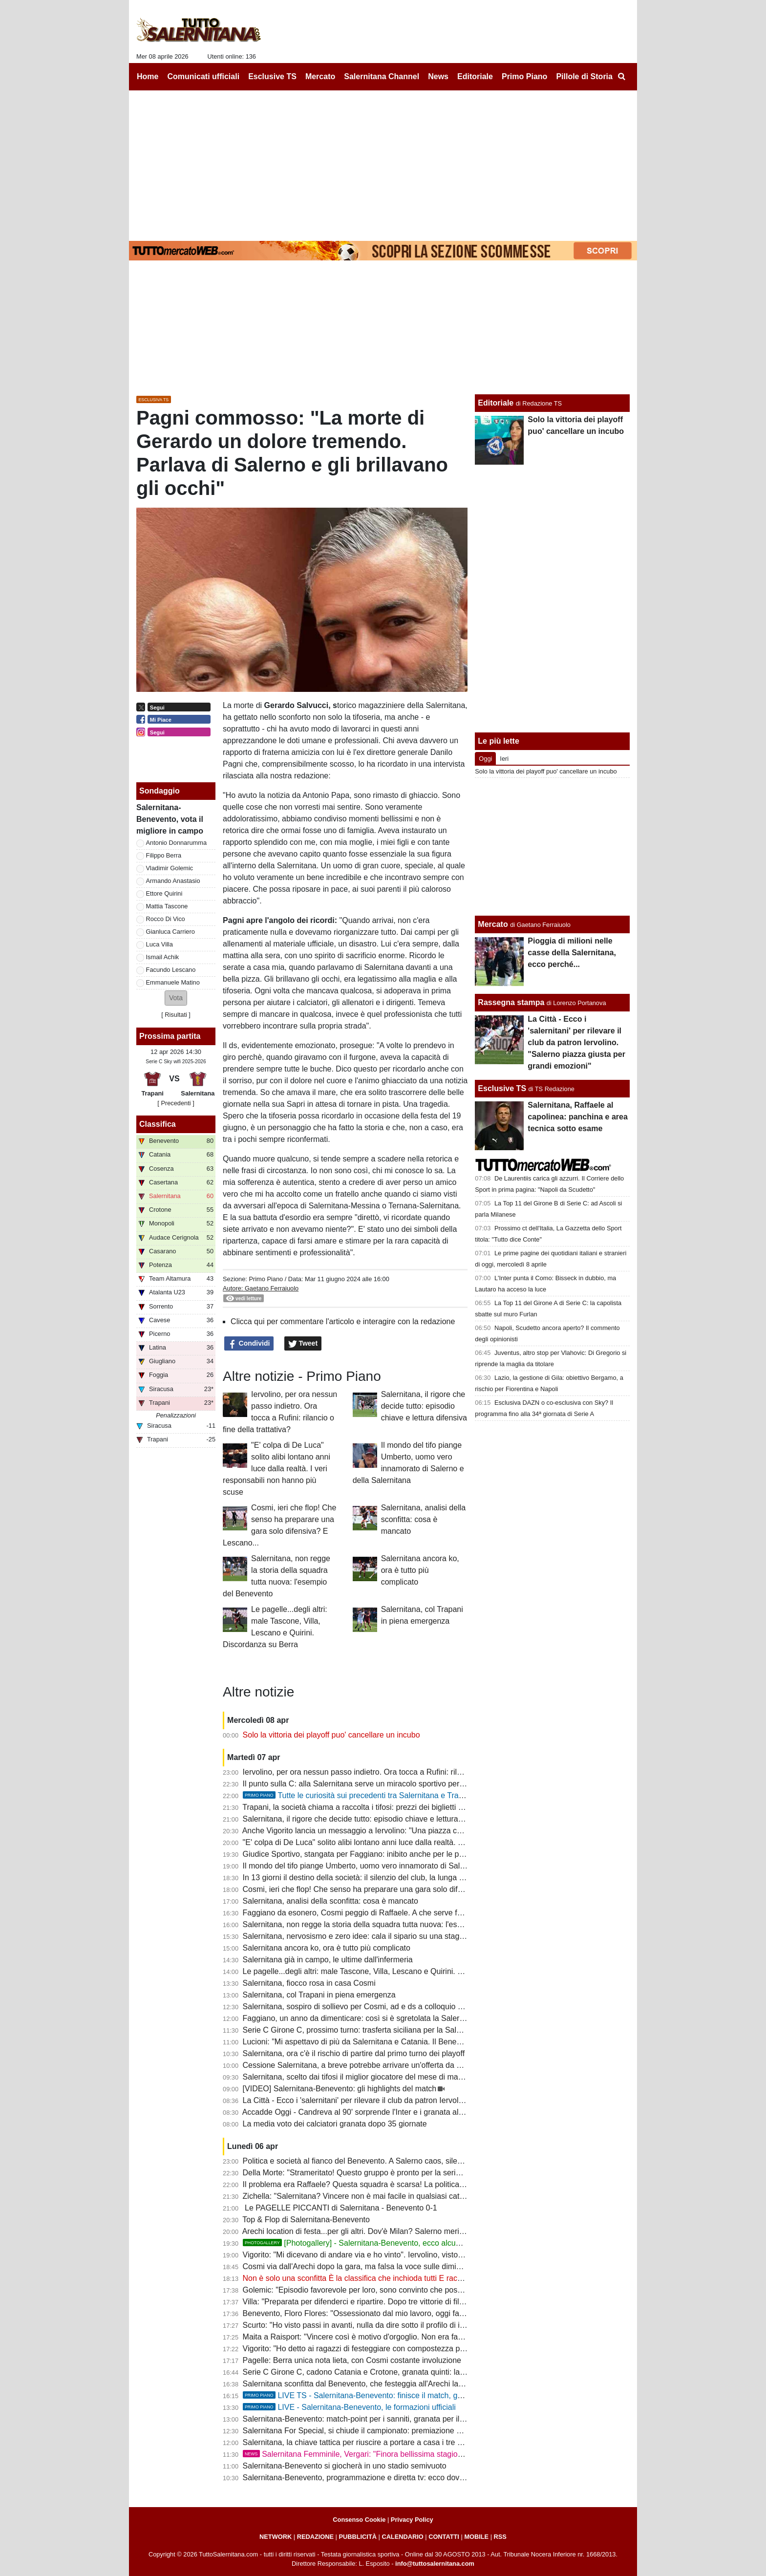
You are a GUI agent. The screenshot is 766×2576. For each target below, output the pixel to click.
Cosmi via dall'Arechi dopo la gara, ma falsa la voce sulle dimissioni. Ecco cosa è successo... (403, 2266)
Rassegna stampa (511, 1002)
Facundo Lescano (171, 969)
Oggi (485, 758)
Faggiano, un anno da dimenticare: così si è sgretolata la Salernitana (362, 2018)
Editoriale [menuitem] (475, 76)
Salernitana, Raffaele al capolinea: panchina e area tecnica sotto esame (578, 1117)
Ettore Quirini (164, 893)
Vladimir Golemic (169, 868)
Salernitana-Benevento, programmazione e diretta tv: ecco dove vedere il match (381, 2477)
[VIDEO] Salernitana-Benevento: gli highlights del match (340, 2088)
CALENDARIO (402, 2536)
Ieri (504, 758)
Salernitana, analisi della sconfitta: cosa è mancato (423, 1519)
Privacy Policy (412, 2519)
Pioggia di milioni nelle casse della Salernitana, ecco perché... (572, 952)
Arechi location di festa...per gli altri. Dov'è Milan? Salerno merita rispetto (367, 2231)
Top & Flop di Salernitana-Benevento (306, 2219)
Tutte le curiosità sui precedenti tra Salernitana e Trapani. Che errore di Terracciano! (405, 1795)
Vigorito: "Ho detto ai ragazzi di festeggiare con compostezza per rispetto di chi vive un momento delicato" (426, 2348)
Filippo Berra (164, 855)
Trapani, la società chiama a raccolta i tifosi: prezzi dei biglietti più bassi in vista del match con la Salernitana (429, 1807)
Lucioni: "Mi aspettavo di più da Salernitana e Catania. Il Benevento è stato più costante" (396, 2042)
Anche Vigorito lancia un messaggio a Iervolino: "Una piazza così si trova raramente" (388, 1830)
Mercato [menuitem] (320, 76)
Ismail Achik (162, 957)
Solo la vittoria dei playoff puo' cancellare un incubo (331, 1735)
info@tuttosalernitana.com (434, 2563)
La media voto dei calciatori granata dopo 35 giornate (335, 2124)
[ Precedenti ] (175, 1103)
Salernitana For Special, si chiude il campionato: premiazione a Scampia (368, 2430)
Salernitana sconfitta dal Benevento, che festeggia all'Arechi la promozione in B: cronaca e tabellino (415, 2384)
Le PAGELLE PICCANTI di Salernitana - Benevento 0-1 (340, 2208)
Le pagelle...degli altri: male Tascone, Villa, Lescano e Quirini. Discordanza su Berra (388, 1971)
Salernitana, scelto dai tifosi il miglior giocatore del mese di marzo (356, 2077)
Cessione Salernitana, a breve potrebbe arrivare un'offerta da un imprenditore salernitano (397, 2065)
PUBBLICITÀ (358, 2536)
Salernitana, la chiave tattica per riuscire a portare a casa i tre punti (358, 2442)
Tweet (303, 1343)
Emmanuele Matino (173, 982)
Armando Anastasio (173, 880)
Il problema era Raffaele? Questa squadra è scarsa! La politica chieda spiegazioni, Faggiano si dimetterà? (426, 2184)
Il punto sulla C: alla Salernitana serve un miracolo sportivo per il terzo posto (374, 1784)
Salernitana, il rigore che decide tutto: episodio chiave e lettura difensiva (424, 1406)
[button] (176, 998)
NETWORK (275, 2536)
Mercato (493, 924)
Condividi (249, 1343)
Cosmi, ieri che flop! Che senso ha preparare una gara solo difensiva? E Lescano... (387, 1889)
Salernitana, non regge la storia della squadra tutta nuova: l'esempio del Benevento (387, 1924)
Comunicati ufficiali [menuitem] (204, 76)
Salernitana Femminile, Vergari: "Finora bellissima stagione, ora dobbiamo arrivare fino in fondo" (419, 2454)
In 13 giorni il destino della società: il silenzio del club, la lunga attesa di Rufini (377, 1877)
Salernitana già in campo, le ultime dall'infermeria (328, 1959)
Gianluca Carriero (170, 931)
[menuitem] (621, 77)
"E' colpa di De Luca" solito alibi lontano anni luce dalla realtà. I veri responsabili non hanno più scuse (276, 1468)
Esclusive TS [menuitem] (272, 76)
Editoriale (495, 403)
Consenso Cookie (359, 2519)
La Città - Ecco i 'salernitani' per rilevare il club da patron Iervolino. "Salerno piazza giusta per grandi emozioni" (433, 2100)
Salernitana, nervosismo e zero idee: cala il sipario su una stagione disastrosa (377, 1936)
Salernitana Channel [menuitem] (381, 76)
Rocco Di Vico (165, 919)
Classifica (157, 1124)
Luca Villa (159, 944)
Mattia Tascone (167, 906)
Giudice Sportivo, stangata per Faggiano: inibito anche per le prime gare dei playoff (386, 1854)
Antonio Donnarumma (176, 842)
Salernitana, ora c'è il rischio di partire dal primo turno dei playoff (354, 2053)
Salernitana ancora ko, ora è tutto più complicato (420, 1570)
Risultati (176, 1014)
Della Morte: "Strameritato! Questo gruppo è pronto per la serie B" (356, 2172)
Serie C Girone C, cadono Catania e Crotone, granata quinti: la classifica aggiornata (388, 2372)
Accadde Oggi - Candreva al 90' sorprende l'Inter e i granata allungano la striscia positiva (396, 2112)
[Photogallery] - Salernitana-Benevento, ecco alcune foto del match (379, 2243)
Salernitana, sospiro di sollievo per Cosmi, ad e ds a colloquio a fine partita (372, 2006)
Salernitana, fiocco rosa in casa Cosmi (309, 1983)
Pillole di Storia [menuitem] (584, 76)
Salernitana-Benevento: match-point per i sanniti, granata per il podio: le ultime (378, 2419)
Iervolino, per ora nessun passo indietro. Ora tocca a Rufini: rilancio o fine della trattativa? (397, 1772)
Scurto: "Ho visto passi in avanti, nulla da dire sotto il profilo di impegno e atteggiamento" (396, 2325)
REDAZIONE (315, 2536)
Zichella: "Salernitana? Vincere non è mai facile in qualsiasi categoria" (363, 2196)
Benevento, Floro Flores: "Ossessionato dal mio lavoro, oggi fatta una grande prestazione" (399, 2313)
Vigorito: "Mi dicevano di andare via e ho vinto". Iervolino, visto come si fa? (371, 2255)
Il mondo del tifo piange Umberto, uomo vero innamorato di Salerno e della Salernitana (393, 1866)
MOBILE (476, 2536)
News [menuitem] (438, 76)
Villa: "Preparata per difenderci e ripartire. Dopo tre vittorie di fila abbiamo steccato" (386, 2301)
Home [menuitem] (147, 76)
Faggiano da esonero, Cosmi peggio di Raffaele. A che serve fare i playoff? (372, 1913)
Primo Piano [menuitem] (524, 76)
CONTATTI (443, 2536)
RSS (500, 2536)
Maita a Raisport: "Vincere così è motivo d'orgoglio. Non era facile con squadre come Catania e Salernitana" (430, 2337)
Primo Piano (266, 1279)
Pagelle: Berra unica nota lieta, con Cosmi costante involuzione (352, 2360)
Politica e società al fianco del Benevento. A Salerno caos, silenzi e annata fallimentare (393, 2161)
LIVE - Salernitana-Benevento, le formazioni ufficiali (349, 2407)
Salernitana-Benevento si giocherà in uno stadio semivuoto (345, 2466)
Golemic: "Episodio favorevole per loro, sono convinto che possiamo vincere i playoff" (390, 2290)
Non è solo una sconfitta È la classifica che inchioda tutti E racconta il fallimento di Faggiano (402, 2278)
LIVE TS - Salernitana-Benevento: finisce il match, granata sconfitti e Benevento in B (406, 2395)
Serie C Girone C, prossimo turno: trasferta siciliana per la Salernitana (364, 2030)
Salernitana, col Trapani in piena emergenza (319, 1995)
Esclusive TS (502, 1088)
